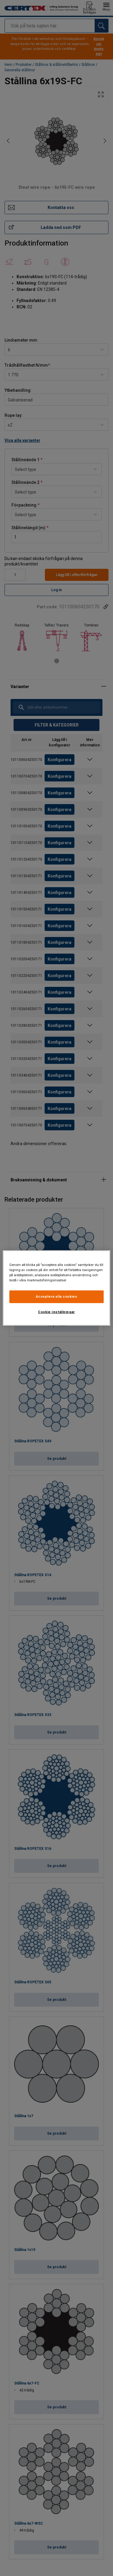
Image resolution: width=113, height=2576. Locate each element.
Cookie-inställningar (56, 1312)
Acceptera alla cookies (56, 1296)
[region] (56, 1288)
